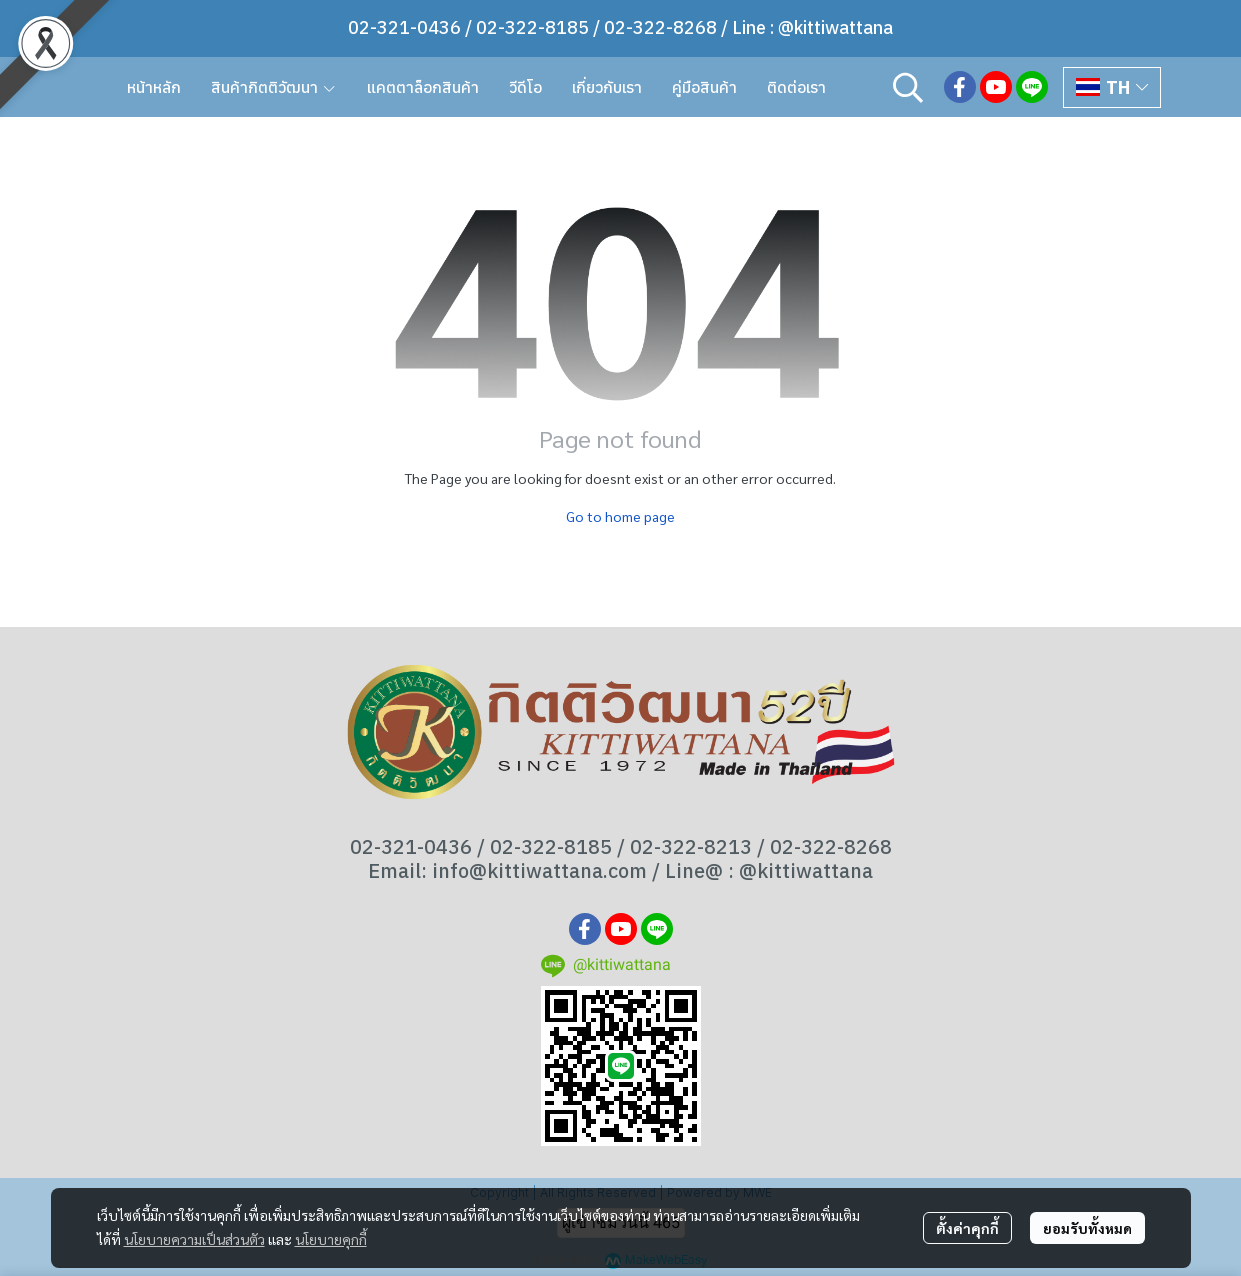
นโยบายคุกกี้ (331, 1239)
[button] (908, 87)
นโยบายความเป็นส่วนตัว (194, 1239)
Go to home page (620, 516)
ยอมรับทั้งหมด (1087, 1228)
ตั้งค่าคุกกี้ (967, 1228)
